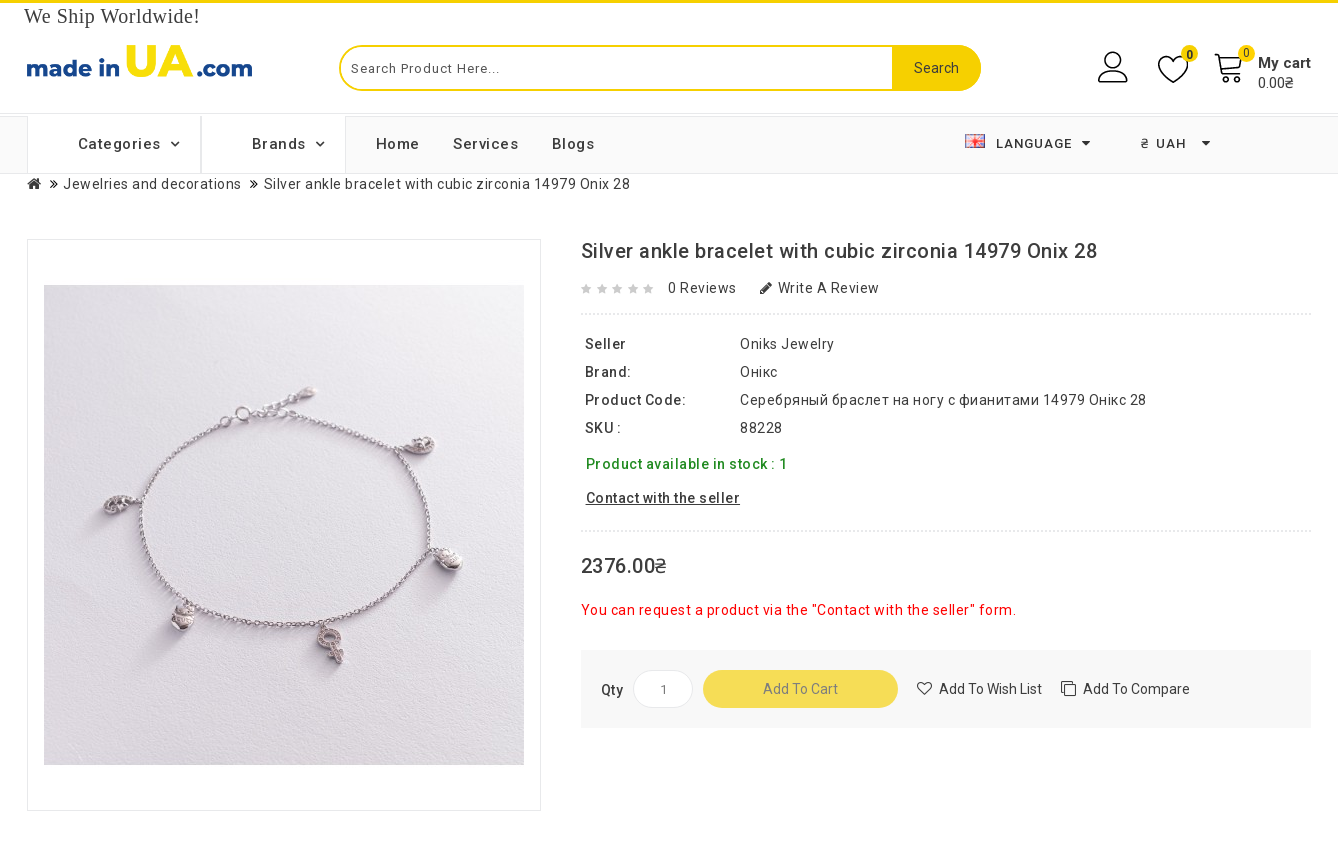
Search (936, 68)
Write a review (820, 288)
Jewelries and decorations (152, 184)
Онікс (759, 372)
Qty (612, 690)
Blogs (573, 144)
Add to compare (1136, 689)
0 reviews (702, 288)
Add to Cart (800, 689)
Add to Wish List (990, 689)
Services (485, 144)
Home (398, 144)
